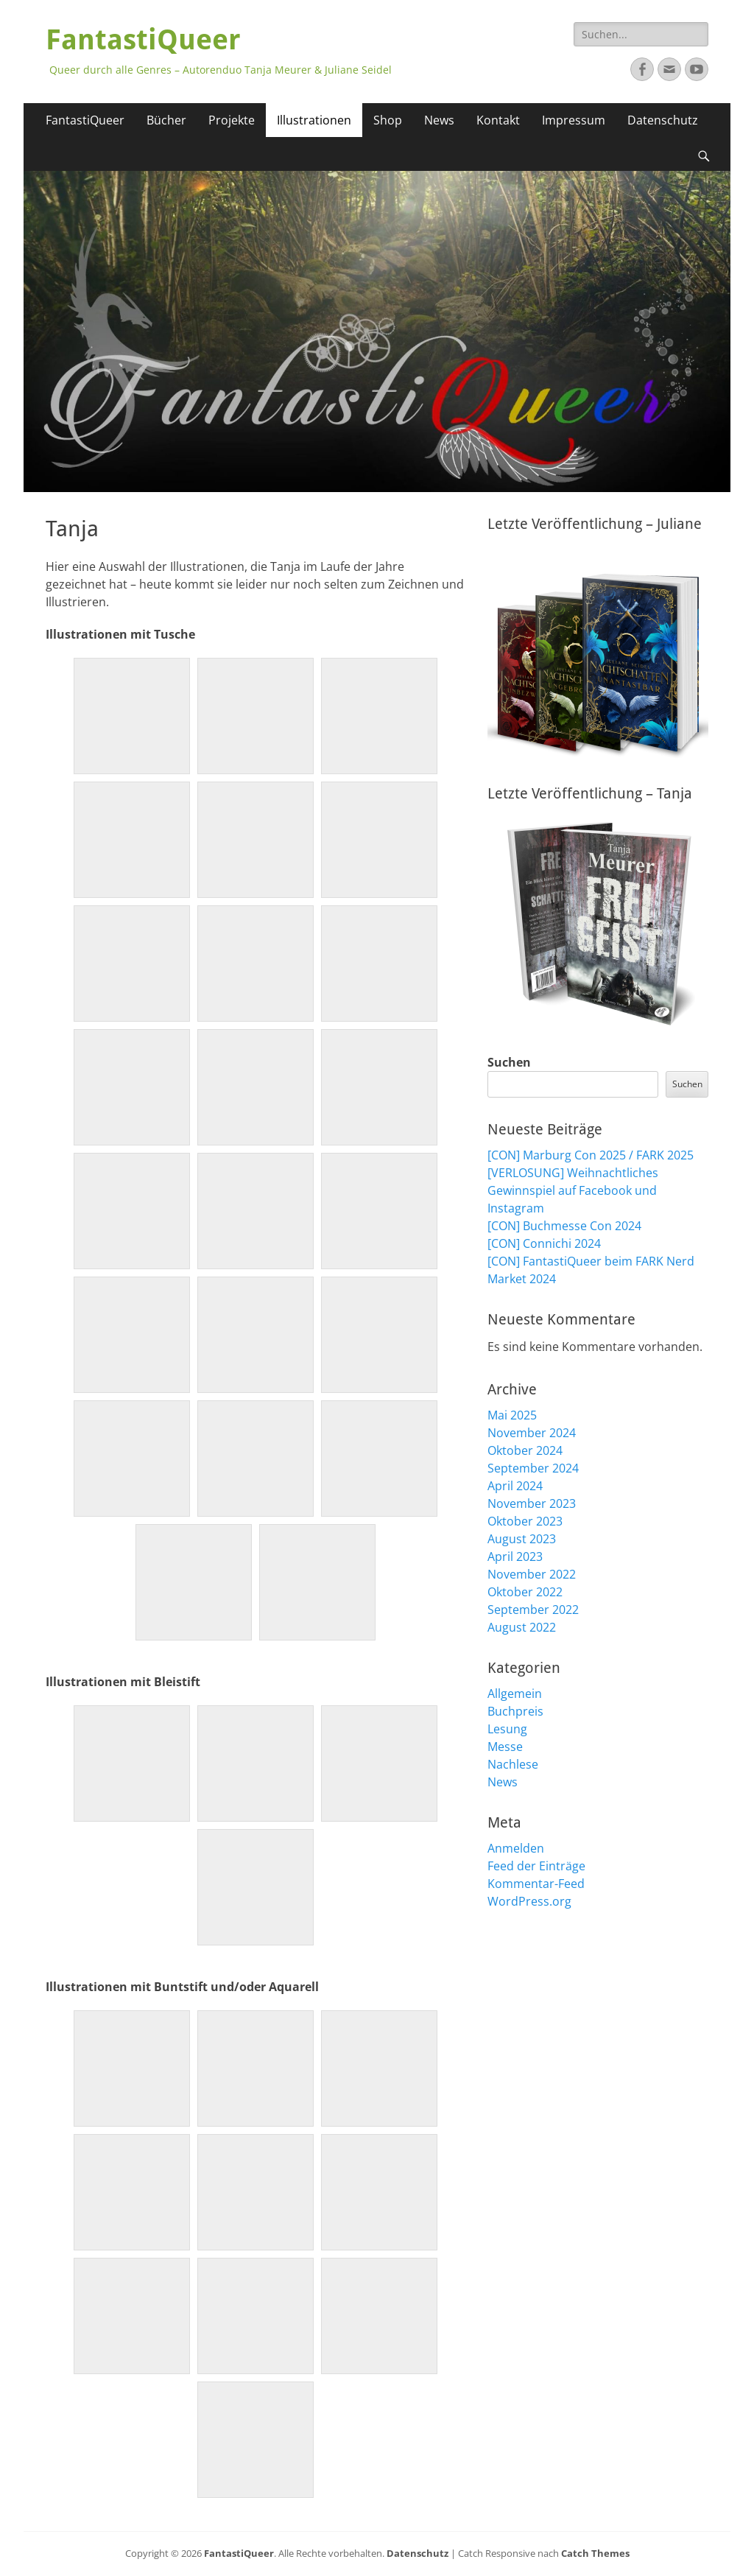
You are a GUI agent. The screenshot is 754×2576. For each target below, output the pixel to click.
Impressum (573, 120)
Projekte (231, 120)
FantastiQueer (143, 40)
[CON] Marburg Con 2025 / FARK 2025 (590, 1155)
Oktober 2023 (525, 1521)
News (439, 120)
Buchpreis (515, 1711)
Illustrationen (314, 120)
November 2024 (531, 1433)
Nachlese (512, 1764)
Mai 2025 (512, 1415)
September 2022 (533, 1609)
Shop (387, 120)
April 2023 (515, 1556)
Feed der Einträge (536, 1866)
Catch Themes (595, 2553)
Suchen (509, 1062)
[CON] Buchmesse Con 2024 (564, 1226)
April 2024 (515, 1486)
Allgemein (514, 1693)
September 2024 (533, 1468)
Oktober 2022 (525, 1592)
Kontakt (498, 120)
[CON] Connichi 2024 (544, 1243)
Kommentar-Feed (536, 1883)
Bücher (166, 120)
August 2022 (521, 1627)
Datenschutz (662, 120)
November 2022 (531, 1574)
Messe (505, 1746)
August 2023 (521, 1539)
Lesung (507, 1729)
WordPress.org (529, 1901)
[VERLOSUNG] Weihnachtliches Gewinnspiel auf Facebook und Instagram (572, 1190)
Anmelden (515, 1848)
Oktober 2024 (525, 1450)
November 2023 (531, 1503)
